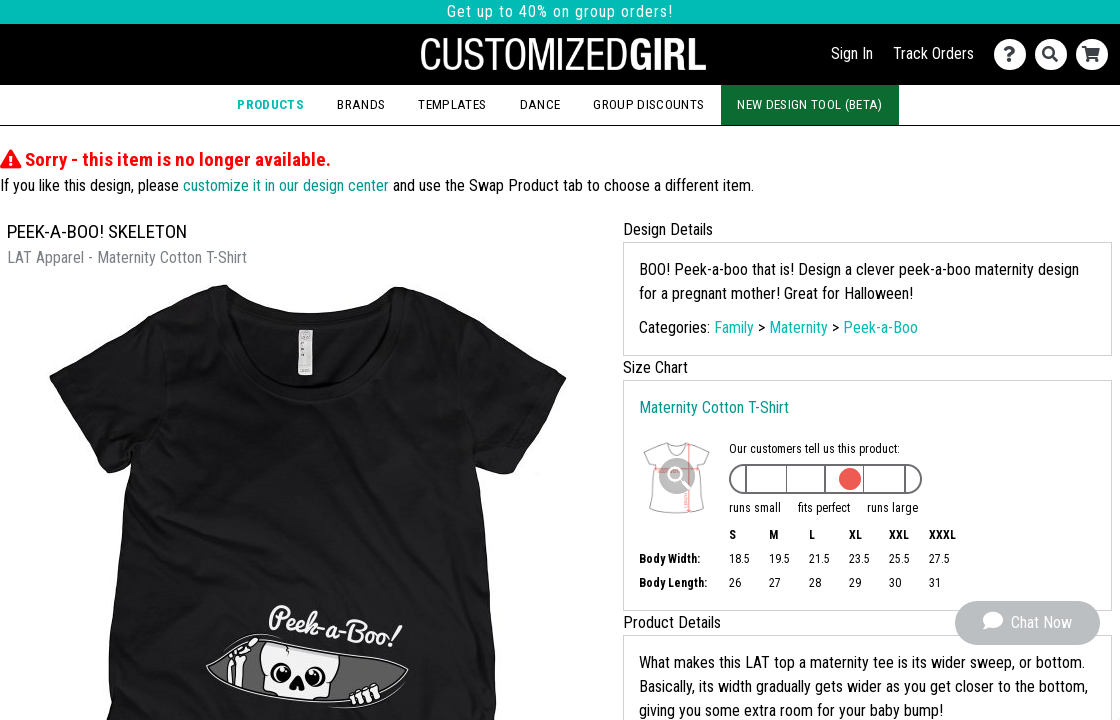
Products (270, 104)
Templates (452, 104)
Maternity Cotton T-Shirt (714, 407)
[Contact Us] (1014, 54)
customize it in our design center (286, 185)
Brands (361, 104)
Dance (540, 104)
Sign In (852, 53)
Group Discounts (648, 104)
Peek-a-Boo (880, 327)
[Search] (1055, 54)
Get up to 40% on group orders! (560, 11)
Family (734, 327)
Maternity (798, 327)
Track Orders (933, 53)
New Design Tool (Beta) (809, 104)
